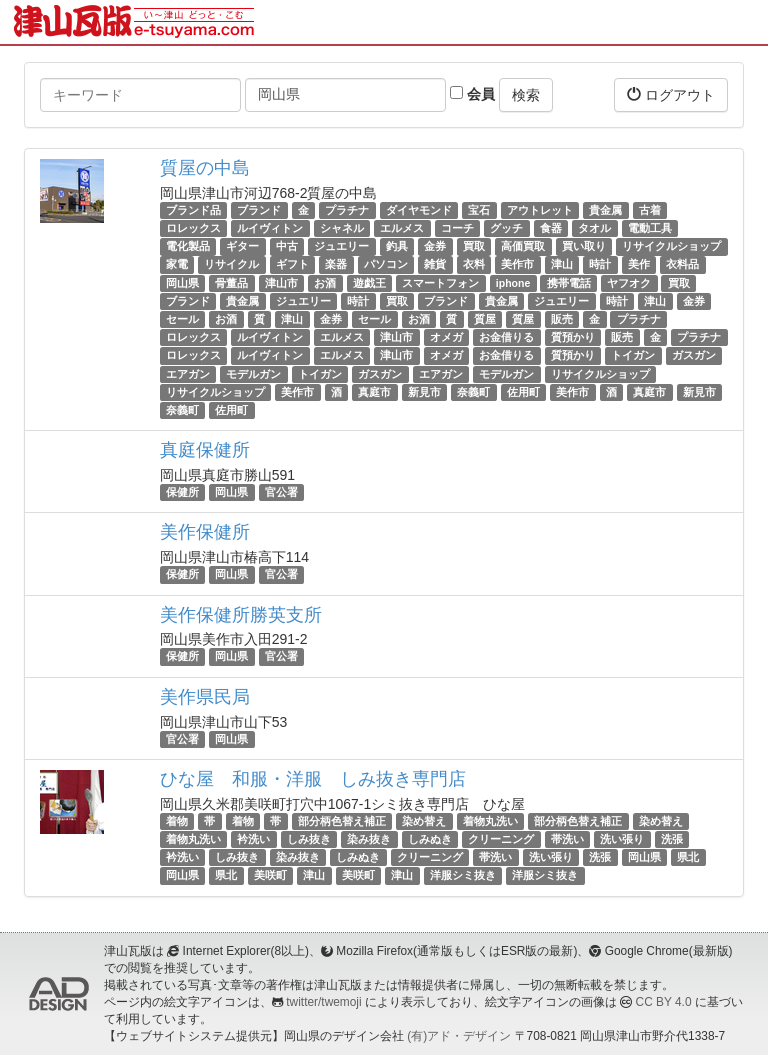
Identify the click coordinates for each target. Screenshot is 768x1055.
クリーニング (501, 839)
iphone (513, 283)
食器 (551, 228)
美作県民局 (205, 697)
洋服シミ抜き (463, 875)
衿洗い (253, 839)
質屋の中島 (205, 168)
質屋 (485, 319)
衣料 (474, 265)
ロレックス (193, 228)
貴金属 (605, 210)
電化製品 (188, 246)
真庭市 (374, 392)
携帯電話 (569, 283)
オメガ (446, 337)
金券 (435, 246)
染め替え (424, 821)
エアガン (188, 374)
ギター (242, 246)
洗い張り (622, 839)
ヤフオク (629, 283)
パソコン (386, 265)
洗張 (672, 839)
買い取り (584, 246)
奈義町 (473, 392)
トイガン (633, 355)
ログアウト (671, 94)
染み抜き (369, 839)
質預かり (573, 337)
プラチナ (347, 210)
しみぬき (430, 839)
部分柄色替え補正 (342, 821)
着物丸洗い (490, 821)
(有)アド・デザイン (459, 1036)
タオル (594, 228)
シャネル (342, 228)
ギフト (292, 265)
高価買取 (523, 246)
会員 (472, 94)
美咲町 (270, 875)
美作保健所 (205, 532)
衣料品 (682, 265)
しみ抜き (309, 839)
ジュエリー (341, 246)
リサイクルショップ (671, 246)
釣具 (397, 246)
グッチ (506, 228)
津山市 (281, 283)
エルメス (402, 228)
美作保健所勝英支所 (241, 615)
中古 (287, 246)
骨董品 (231, 283)
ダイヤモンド (419, 210)
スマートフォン (440, 283)
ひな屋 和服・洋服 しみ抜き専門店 (313, 779)
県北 (688, 857)
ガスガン (694, 355)
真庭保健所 (205, 450)
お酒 (325, 283)
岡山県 (182, 283)
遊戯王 (369, 283)
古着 (650, 210)
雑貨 (435, 265)
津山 (562, 265)
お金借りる (506, 337)
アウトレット (540, 210)
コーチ (457, 228)
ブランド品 (193, 210)
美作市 (517, 265)
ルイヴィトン (270, 228)
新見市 (424, 392)
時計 (600, 265)
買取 (474, 246)
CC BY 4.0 (664, 1002)
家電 (177, 265)
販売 (562, 319)
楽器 (336, 265)
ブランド (259, 210)
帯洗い (567, 839)
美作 (639, 265)
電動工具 (650, 228)
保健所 (182, 492)
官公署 (281, 492)
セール (182, 319)
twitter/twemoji (323, 1002)
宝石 (479, 210)
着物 (177, 821)
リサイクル (231, 265)
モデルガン (253, 374)
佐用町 (523, 392)
